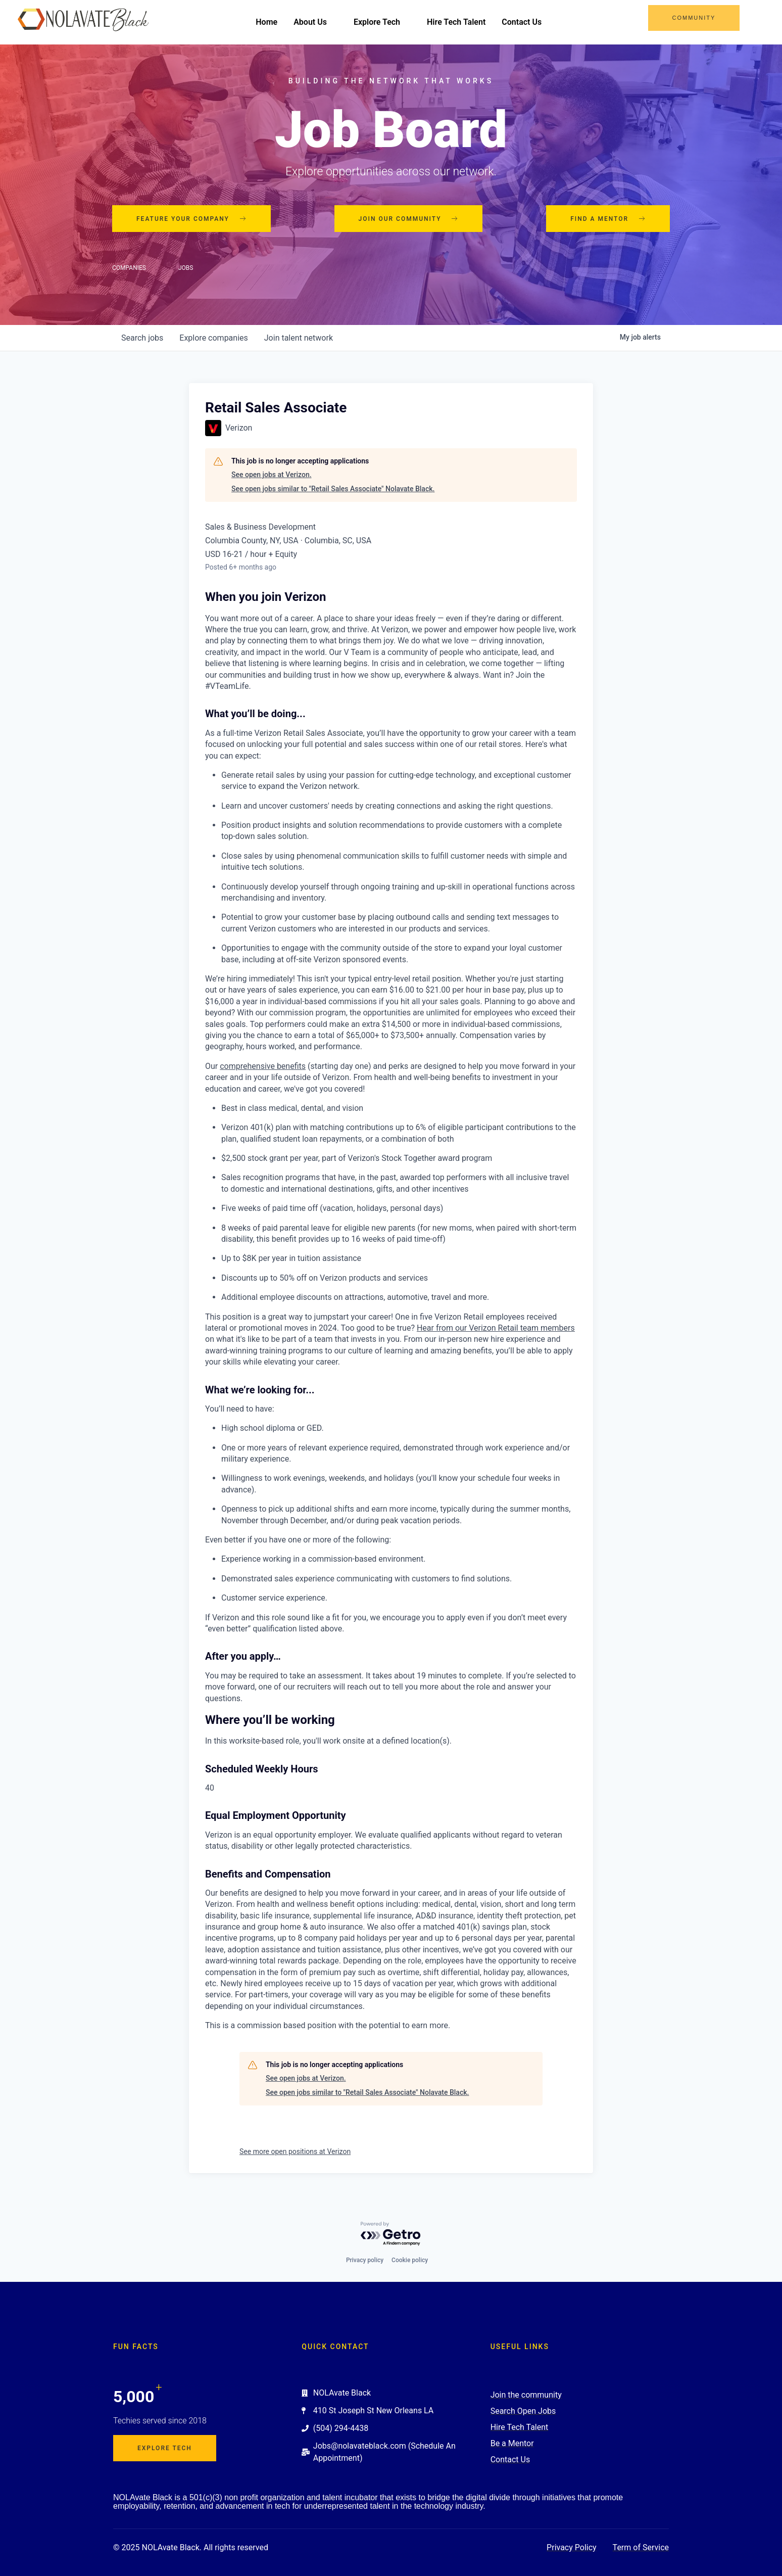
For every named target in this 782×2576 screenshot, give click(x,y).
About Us (315, 22)
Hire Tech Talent (456, 22)
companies (213, 338)
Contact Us (522, 22)
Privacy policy (364, 2260)
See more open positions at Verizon (295, 2151)
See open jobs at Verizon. (271, 475)
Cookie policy (410, 2260)
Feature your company (191, 218)
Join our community (409, 218)
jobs (142, 338)
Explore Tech (382, 22)
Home (266, 22)
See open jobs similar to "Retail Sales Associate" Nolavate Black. (332, 489)
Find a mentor (608, 218)
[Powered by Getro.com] (391, 2234)
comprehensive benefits (263, 1066)
